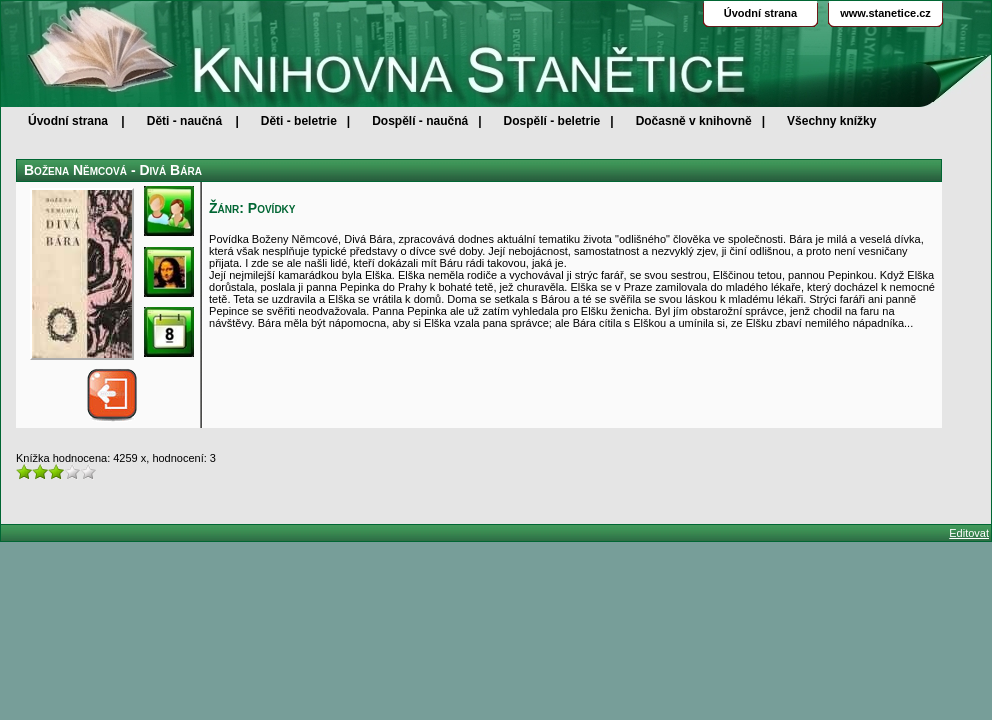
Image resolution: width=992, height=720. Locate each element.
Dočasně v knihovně (694, 121)
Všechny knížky (831, 121)
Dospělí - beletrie (552, 121)
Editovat (969, 533)
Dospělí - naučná (420, 121)
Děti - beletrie (299, 121)
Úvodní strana (68, 121)
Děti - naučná (184, 121)
